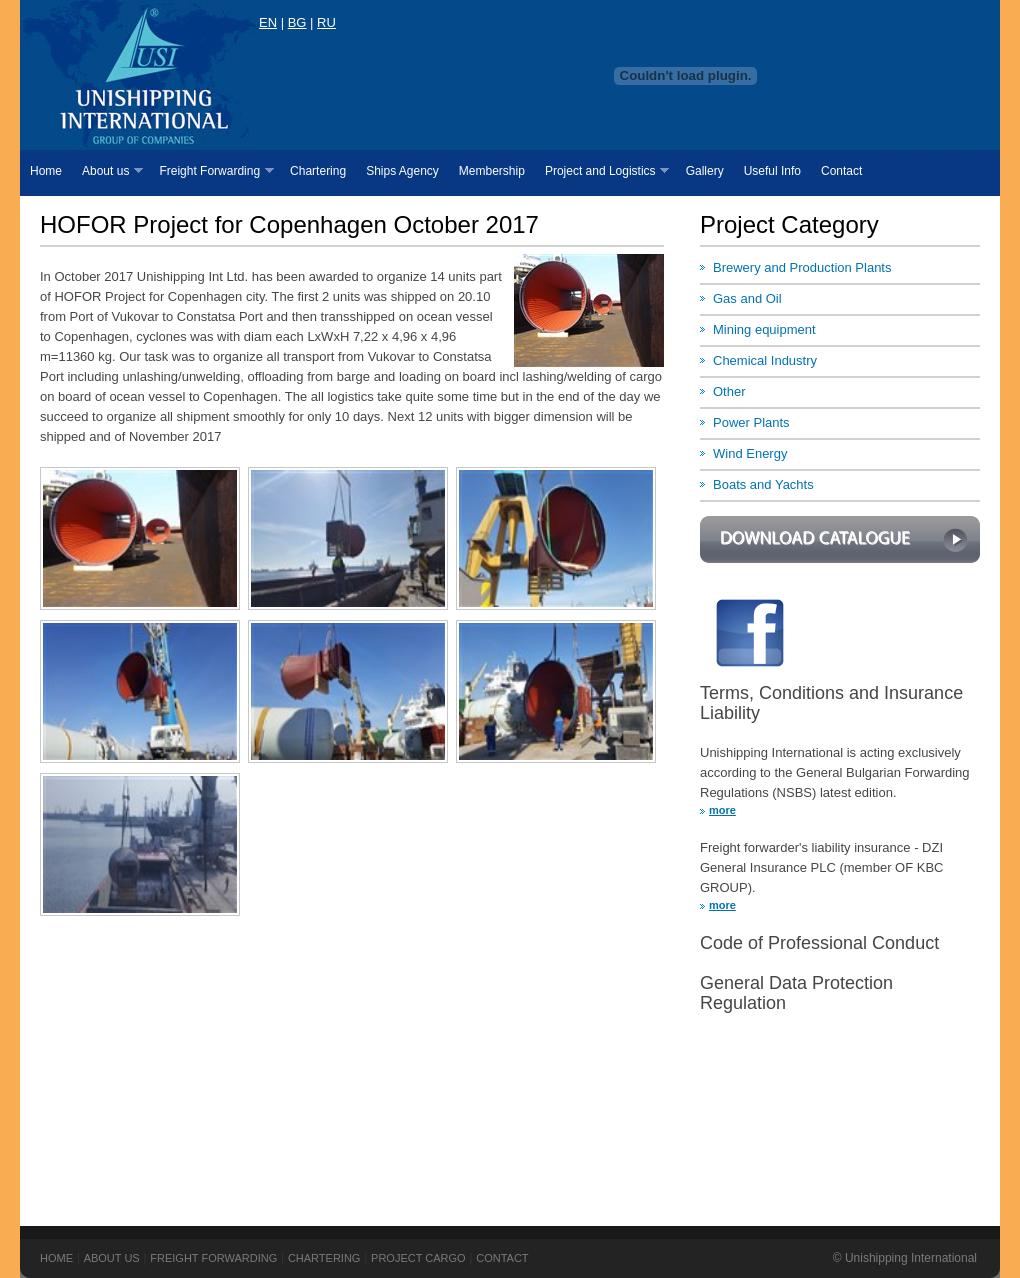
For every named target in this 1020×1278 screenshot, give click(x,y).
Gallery (705, 171)
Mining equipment (764, 329)
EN (268, 22)
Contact (841, 171)
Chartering (318, 171)
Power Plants (751, 422)
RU (326, 22)
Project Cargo (418, 1258)
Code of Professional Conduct (819, 943)
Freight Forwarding (211, 171)
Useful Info (772, 171)
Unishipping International (911, 1258)
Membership (492, 171)
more (722, 810)
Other (729, 391)
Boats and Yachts (763, 484)
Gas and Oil (747, 298)
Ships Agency (402, 171)
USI (139, 75)
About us (107, 171)
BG (297, 22)
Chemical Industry (765, 360)
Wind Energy (750, 453)
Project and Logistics (602, 171)
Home (46, 171)
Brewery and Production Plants (802, 267)
